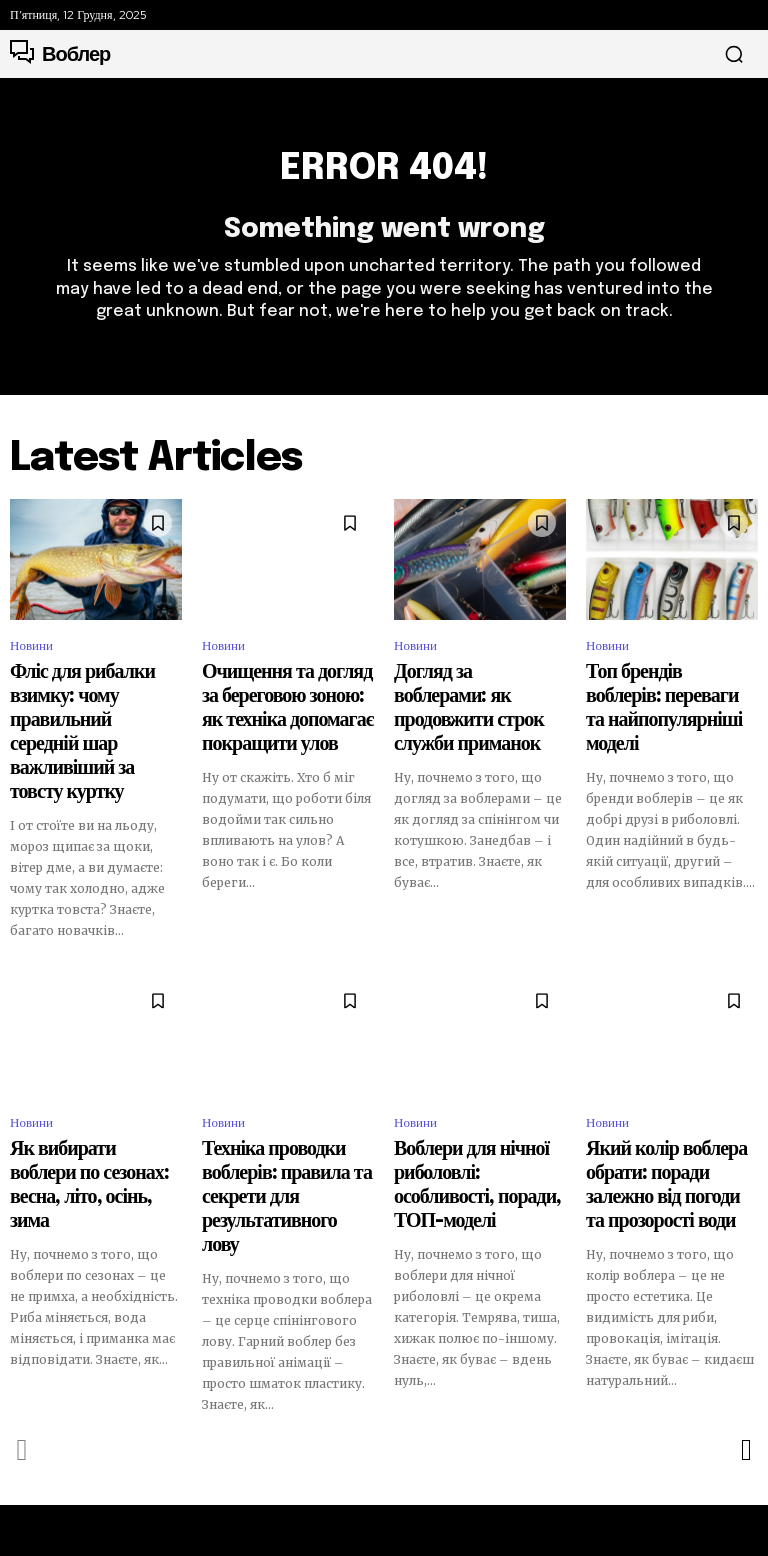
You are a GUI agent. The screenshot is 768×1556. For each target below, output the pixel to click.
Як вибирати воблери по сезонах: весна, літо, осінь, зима (87, 1103)
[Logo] (60, 54)
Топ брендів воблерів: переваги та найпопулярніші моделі (671, 698)
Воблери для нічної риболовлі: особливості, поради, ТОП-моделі (463, 1103)
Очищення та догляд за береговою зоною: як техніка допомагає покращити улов (285, 698)
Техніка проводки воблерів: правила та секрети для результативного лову (282, 1103)
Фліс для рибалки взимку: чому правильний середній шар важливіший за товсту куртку (90, 707)
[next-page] (745, 1322)
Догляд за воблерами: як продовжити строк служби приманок (471, 698)
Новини (31, 655)
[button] (734, 54)
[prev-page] (22, 1322)
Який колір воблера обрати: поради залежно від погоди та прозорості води (668, 1103)
